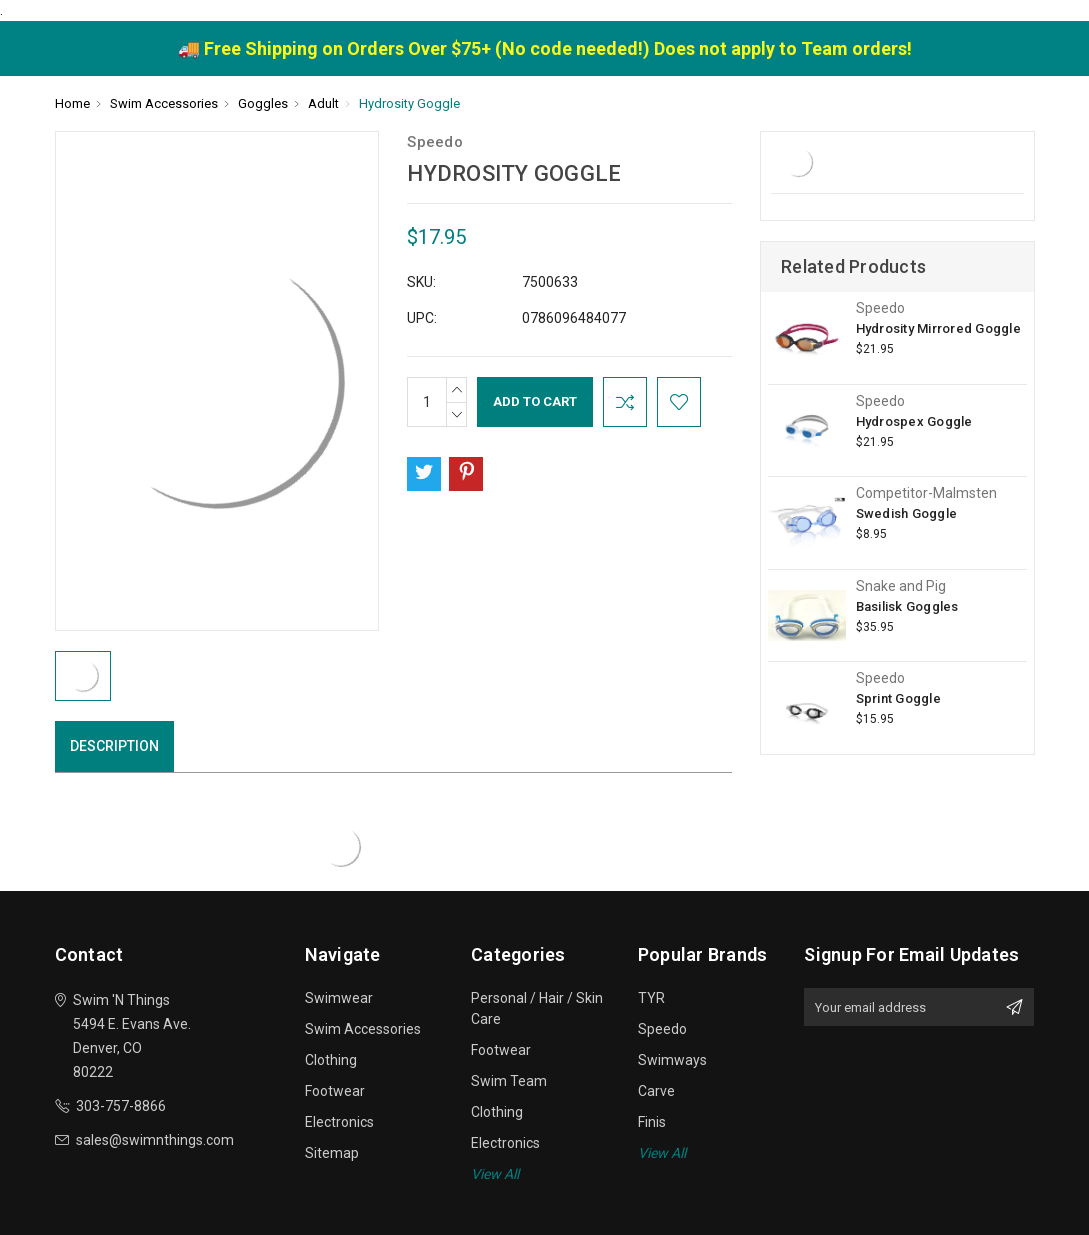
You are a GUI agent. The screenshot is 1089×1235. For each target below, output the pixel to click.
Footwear (335, 1091)
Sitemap (332, 1153)
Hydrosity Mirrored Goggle (938, 328)
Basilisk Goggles (907, 606)
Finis (652, 1122)
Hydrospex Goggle (914, 421)
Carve (656, 1091)
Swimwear (339, 998)
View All (495, 1174)
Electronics (339, 1122)
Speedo (662, 1029)
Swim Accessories (363, 1029)
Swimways (672, 1060)
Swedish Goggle (907, 513)
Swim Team (509, 1081)
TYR (651, 998)
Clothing (331, 1060)
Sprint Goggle (898, 698)
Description (114, 746)
